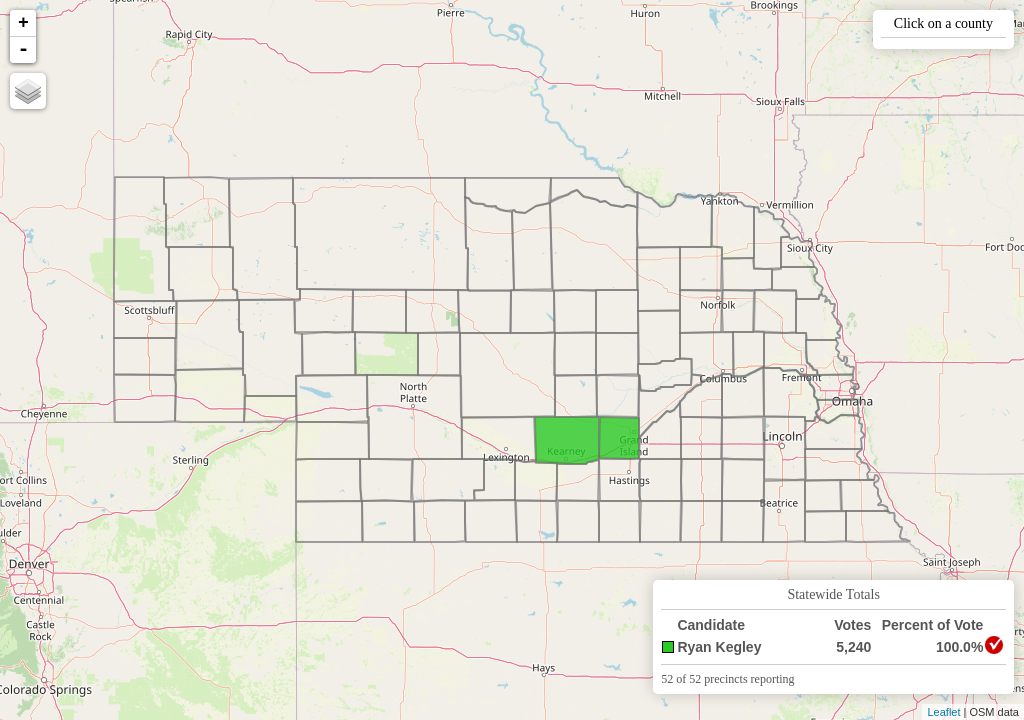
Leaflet (943, 712)
